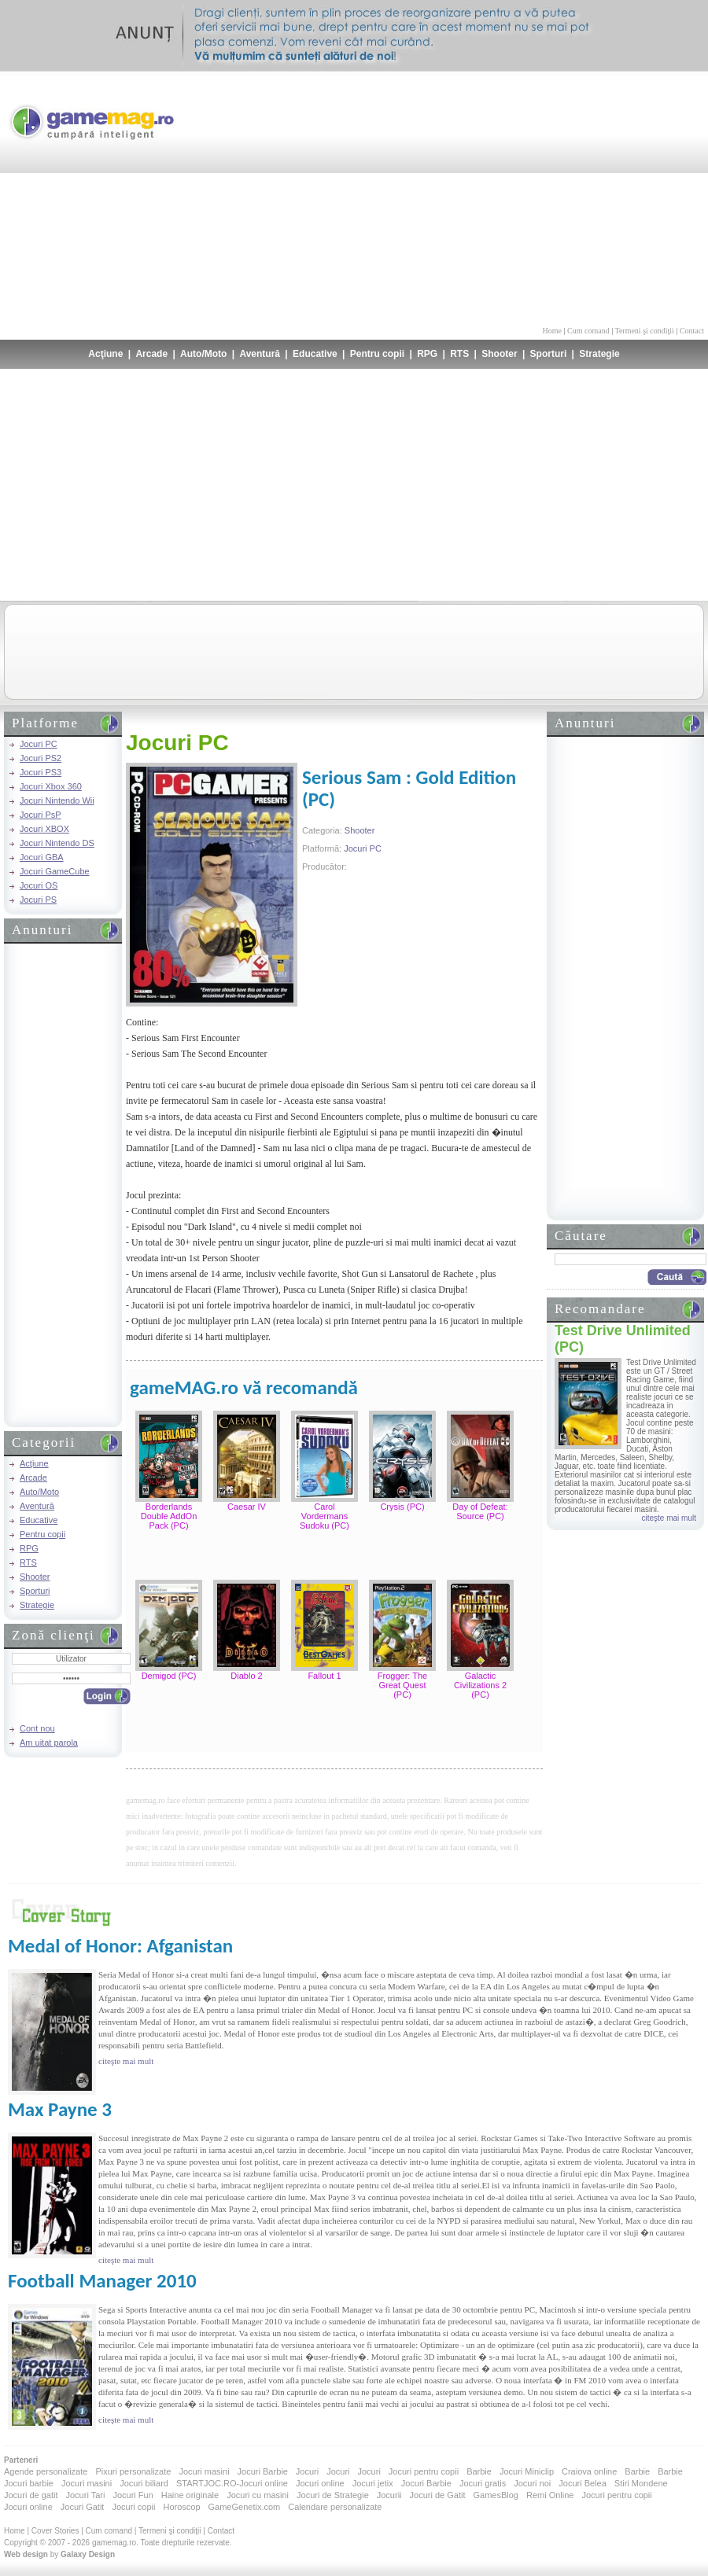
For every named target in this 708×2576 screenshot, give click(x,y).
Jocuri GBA (42, 857)
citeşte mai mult (669, 1518)
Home (552, 330)
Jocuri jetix (372, 2483)
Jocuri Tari (85, 2495)
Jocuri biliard (144, 2483)
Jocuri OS (38, 885)
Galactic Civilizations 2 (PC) (480, 1685)
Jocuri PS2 (40, 758)
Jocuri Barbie (263, 2471)
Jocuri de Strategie (333, 2495)
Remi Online (550, 2495)
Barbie (479, 2471)
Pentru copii (377, 353)
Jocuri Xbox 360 (51, 786)
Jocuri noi (532, 2483)
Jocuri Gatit (83, 2507)
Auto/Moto (203, 353)
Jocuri (307, 2471)
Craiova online (589, 2471)
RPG (427, 353)
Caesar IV (246, 1506)
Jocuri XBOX (44, 829)
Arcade (151, 353)
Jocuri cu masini (258, 2495)
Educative (315, 353)
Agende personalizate (45, 2471)
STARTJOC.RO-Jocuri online (232, 2483)
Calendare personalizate (335, 2507)
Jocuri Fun (132, 2495)
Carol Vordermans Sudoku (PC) (324, 1516)
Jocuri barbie (28, 2483)
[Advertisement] (570, 196)
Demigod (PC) (169, 1675)
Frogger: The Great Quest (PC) (402, 1685)
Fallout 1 (324, 1675)
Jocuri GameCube (55, 871)
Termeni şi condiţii (643, 330)
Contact (692, 330)
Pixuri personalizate (133, 2471)
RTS (459, 353)
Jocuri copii (133, 2507)
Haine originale (190, 2495)
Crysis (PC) (402, 1506)
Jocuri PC (38, 744)
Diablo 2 (246, 1675)
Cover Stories (55, 2530)
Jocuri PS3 (40, 772)
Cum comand (588, 330)
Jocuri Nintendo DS (57, 843)
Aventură (259, 353)
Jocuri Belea (583, 2483)
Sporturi (548, 353)
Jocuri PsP (40, 814)
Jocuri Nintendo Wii (57, 800)
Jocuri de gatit (30, 2495)
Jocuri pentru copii (424, 2471)
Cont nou (37, 1728)
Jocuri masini (204, 2471)
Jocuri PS (38, 899)
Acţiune (105, 353)
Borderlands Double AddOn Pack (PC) (169, 1516)
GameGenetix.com (244, 2507)
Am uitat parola (49, 1742)
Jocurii (389, 2495)
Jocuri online (320, 2483)
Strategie (599, 353)
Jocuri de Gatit (438, 2495)
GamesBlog (495, 2495)
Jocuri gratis (482, 2483)
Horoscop (181, 2507)
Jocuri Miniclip (527, 2471)
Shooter (499, 353)
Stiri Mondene (641, 2483)
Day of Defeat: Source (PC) (479, 1511)
